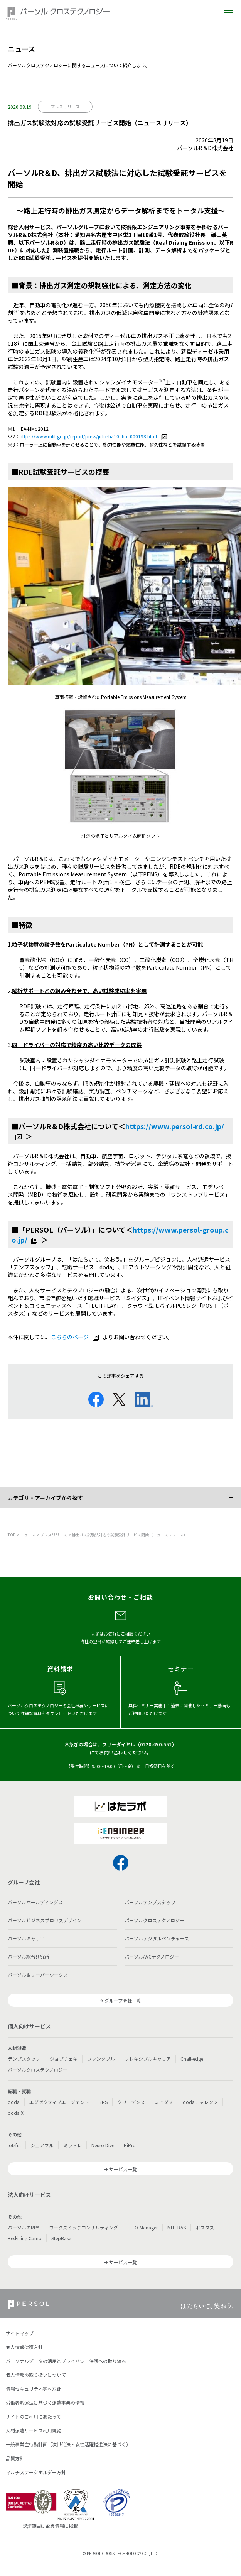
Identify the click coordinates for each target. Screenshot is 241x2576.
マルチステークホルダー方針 (36, 2472)
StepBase (61, 2238)
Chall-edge (191, 2058)
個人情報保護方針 (24, 2347)
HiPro (130, 2145)
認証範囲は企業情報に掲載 (50, 2525)
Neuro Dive (102, 2145)
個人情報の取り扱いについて (36, 2374)
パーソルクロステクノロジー (154, 1920)
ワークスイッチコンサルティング (83, 2227)
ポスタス (204, 2227)
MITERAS (176, 2227)
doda (14, 2102)
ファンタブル (101, 2058)
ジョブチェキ (64, 2058)
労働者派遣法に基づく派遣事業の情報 (45, 2402)
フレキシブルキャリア (148, 2058)
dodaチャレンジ (200, 2102)
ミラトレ (72, 2145)
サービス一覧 (123, 2169)
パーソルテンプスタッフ (150, 1902)
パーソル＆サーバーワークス (38, 1974)
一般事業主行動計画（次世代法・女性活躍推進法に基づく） (68, 2444)
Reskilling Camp (25, 2238)
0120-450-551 (156, 1744)
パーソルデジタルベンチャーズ (157, 1938)
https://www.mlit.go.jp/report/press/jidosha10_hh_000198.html (88, 436)
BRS (103, 2102)
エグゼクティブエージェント (59, 2102)
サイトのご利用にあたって (33, 2416)
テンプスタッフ (24, 2058)
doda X (16, 2112)
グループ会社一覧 (122, 2000)
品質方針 (15, 2458)
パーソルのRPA (23, 2227)
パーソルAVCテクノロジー (152, 1956)
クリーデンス (131, 2102)
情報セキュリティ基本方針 (33, 2388)
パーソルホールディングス (35, 1902)
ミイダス (164, 2102)
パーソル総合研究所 (28, 1956)
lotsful (14, 2145)
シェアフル (42, 2145)
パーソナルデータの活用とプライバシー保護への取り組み (66, 2361)
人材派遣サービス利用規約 (33, 2430)
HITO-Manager (143, 2227)
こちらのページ (70, 1337)
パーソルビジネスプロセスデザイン (45, 1920)
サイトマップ (20, 2333)
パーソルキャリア (26, 1938)
